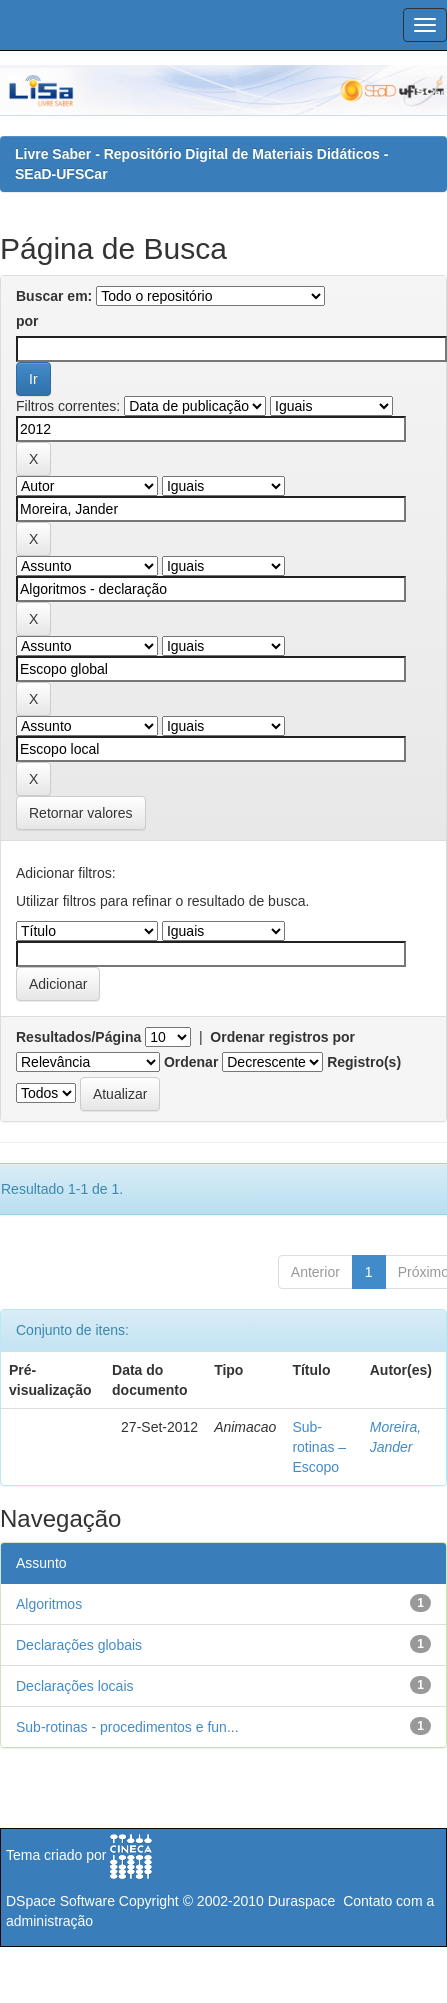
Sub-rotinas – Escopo (319, 1447)
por (27, 321)
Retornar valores (81, 813)
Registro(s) (364, 1062)
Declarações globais (79, 1645)
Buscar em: (54, 296)
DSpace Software (60, 1901)
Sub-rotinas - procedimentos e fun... (127, 1727)
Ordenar (191, 1062)
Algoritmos (49, 1604)
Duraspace (302, 1901)
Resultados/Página (78, 1037)
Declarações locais (75, 1686)
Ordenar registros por (282, 1037)
